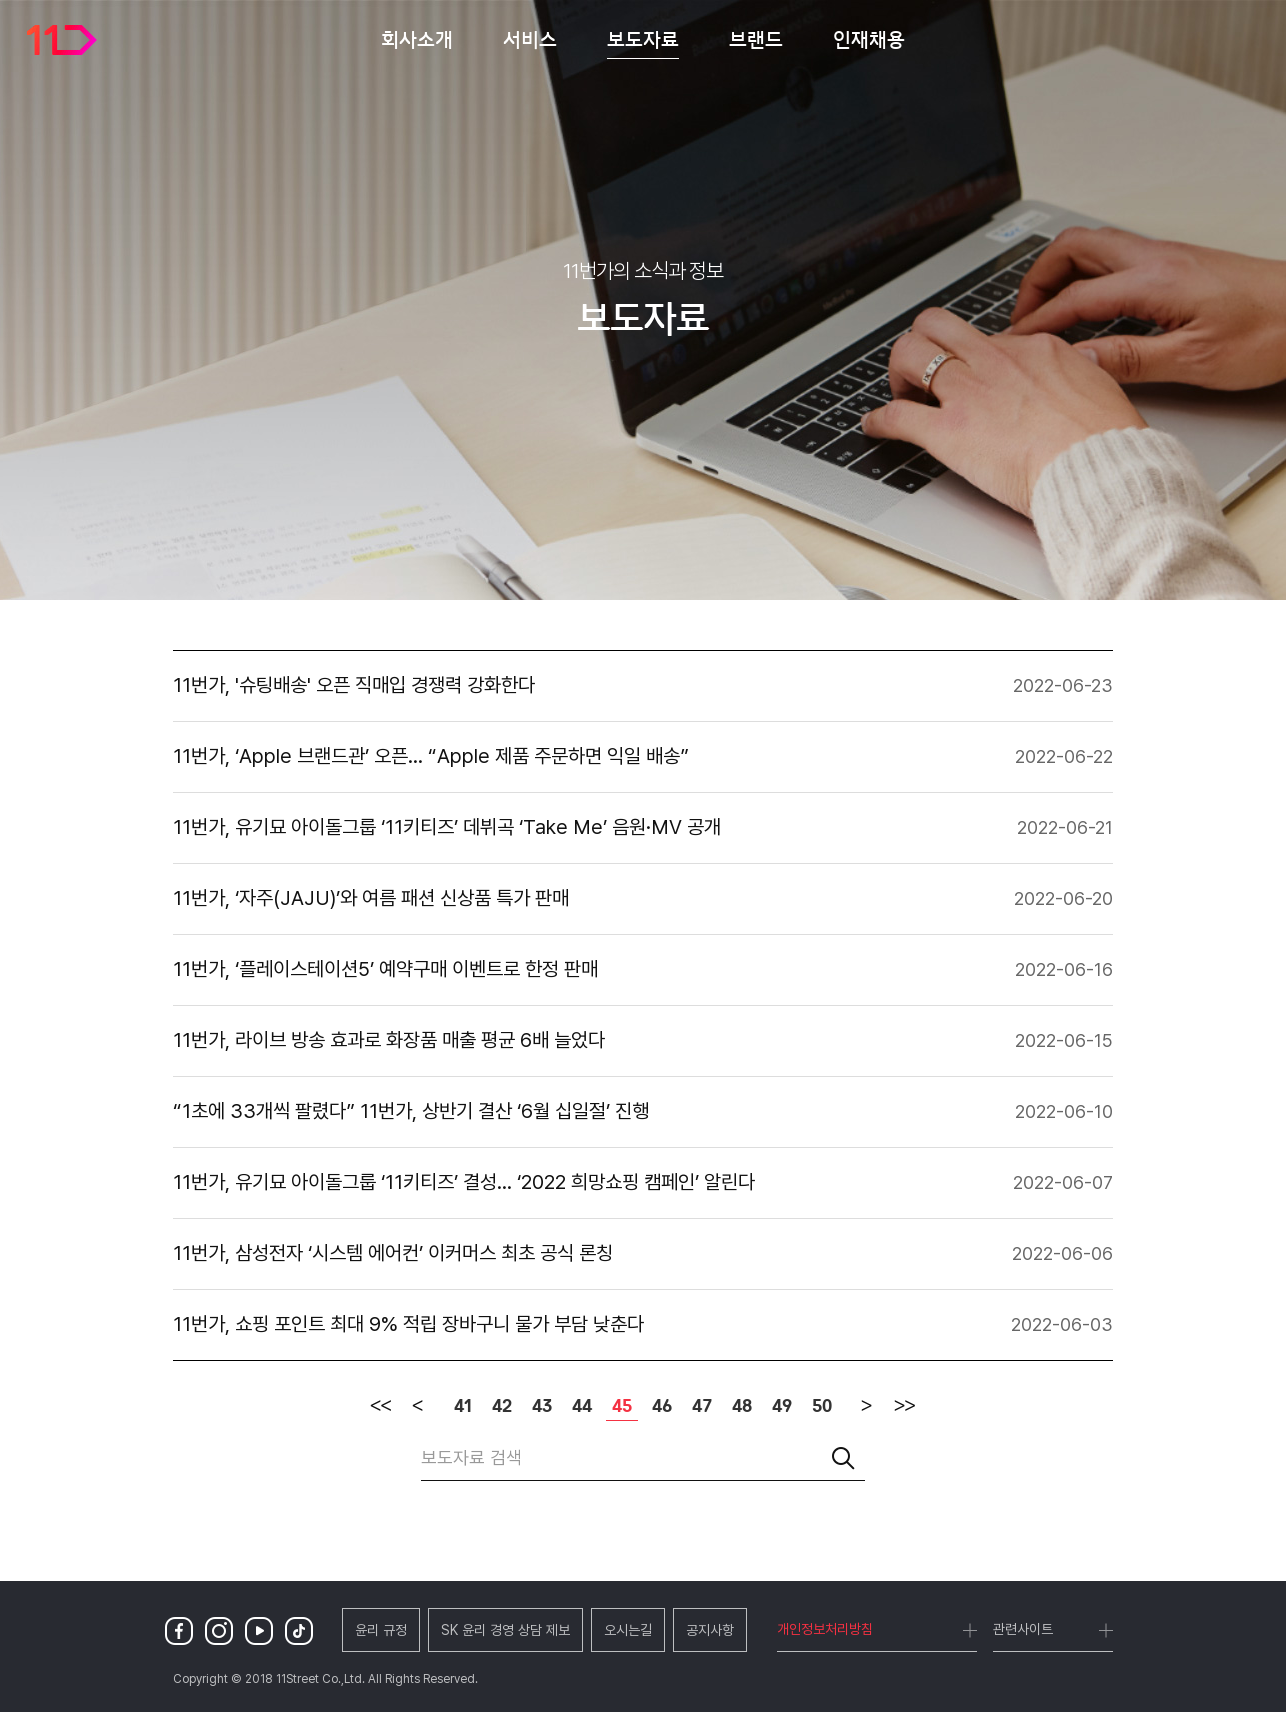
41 (463, 1406)
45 (619, 1405)
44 (582, 1406)
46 (662, 1406)
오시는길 (628, 1630)
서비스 (530, 39)
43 (542, 1406)
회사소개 (417, 39)
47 (702, 1406)
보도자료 (643, 39)
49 (782, 1406)
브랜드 (756, 39)
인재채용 (869, 39)
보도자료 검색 (471, 1457)
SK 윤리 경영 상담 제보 (505, 1630)
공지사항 (710, 1630)
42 (502, 1406)
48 (742, 1406)
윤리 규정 (381, 1630)
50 (822, 1406)
